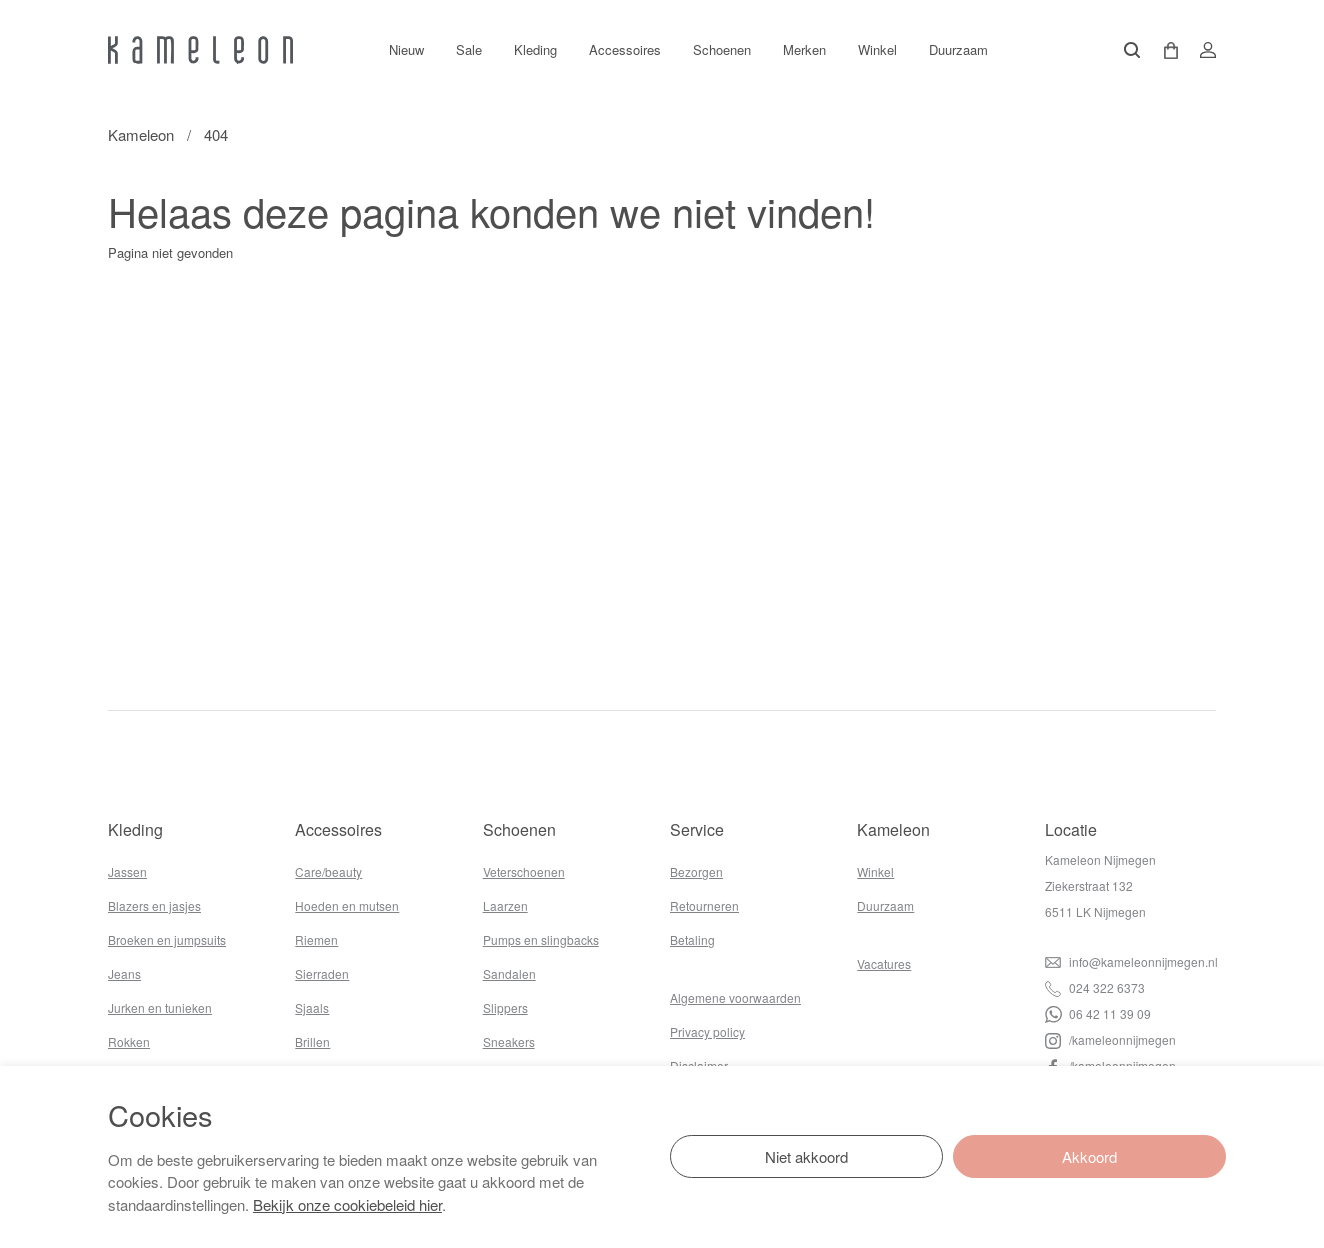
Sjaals (312, 1007)
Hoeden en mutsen (347, 905)
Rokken (129, 1041)
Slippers (505, 1007)
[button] (1164, 50)
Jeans (124, 973)
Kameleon (141, 134)
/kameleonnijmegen (1110, 1039)
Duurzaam (958, 49)
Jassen (127, 871)
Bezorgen (696, 871)
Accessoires (625, 49)
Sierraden (322, 973)
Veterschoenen (524, 871)
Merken (804, 49)
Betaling (692, 939)
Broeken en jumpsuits (167, 939)
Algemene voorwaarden (735, 997)
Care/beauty (328, 871)
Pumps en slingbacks (541, 939)
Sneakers (509, 1041)
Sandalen (509, 973)
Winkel (877, 49)
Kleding (535, 49)
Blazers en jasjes (154, 905)
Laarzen (505, 905)
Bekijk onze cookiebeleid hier (347, 1204)
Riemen (316, 939)
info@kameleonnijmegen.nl (1131, 961)
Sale (469, 49)
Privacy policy (707, 1031)
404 (216, 134)
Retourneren (704, 905)
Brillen (312, 1041)
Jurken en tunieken (160, 1007)
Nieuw (406, 49)
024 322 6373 (1095, 987)
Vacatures (884, 963)
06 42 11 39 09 (1098, 1013)
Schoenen (722, 49)
